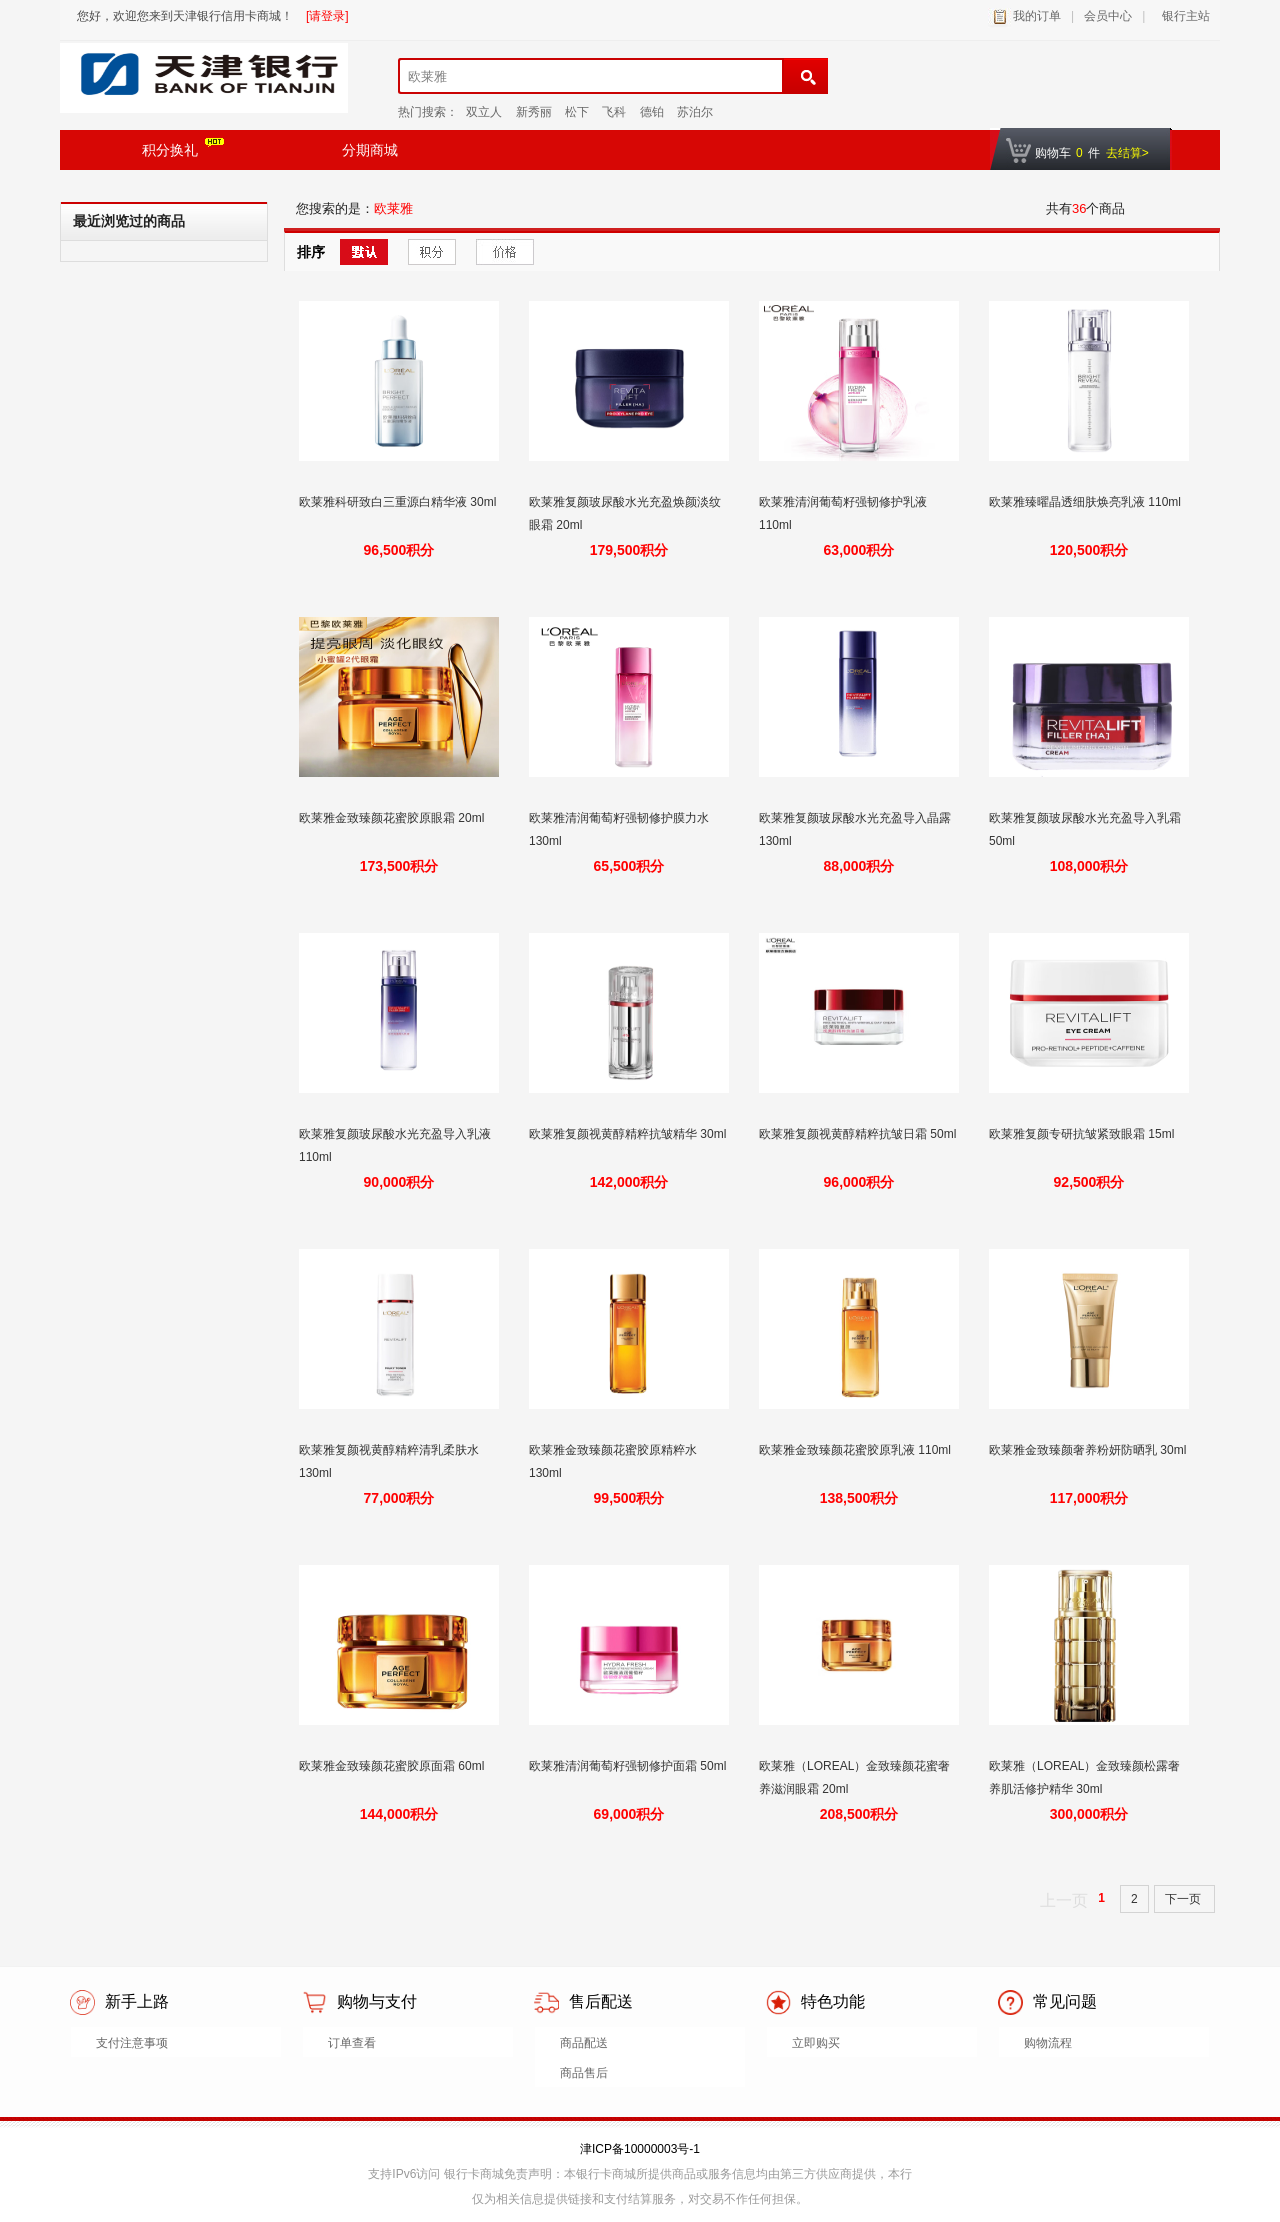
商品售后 (584, 2073)
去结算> (1127, 153)
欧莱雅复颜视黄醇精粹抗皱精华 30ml (627, 1134)
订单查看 (352, 2043)
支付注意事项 (132, 2043)
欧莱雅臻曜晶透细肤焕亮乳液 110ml (1086, 502)
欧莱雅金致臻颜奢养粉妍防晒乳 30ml (1087, 1450)
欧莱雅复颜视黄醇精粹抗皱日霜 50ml (857, 1134)
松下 (577, 112)
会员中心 (1108, 16)
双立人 (484, 112)
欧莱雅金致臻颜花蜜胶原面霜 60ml (393, 1766)
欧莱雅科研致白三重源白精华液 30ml (397, 502)
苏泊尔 (695, 112)
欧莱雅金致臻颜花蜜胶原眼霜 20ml (393, 818)
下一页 (1184, 1899)
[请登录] (327, 16)
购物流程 (1048, 2043)
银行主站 (1182, 16)
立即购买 (816, 2043)
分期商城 (370, 150)
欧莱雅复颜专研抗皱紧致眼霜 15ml (1083, 1134)
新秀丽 (534, 112)
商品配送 (584, 2043)
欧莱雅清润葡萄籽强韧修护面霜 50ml (627, 1766)
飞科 (614, 112)
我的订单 (1037, 16)
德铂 (652, 112)
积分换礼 (183, 148)
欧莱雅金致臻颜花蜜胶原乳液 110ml (856, 1450)
